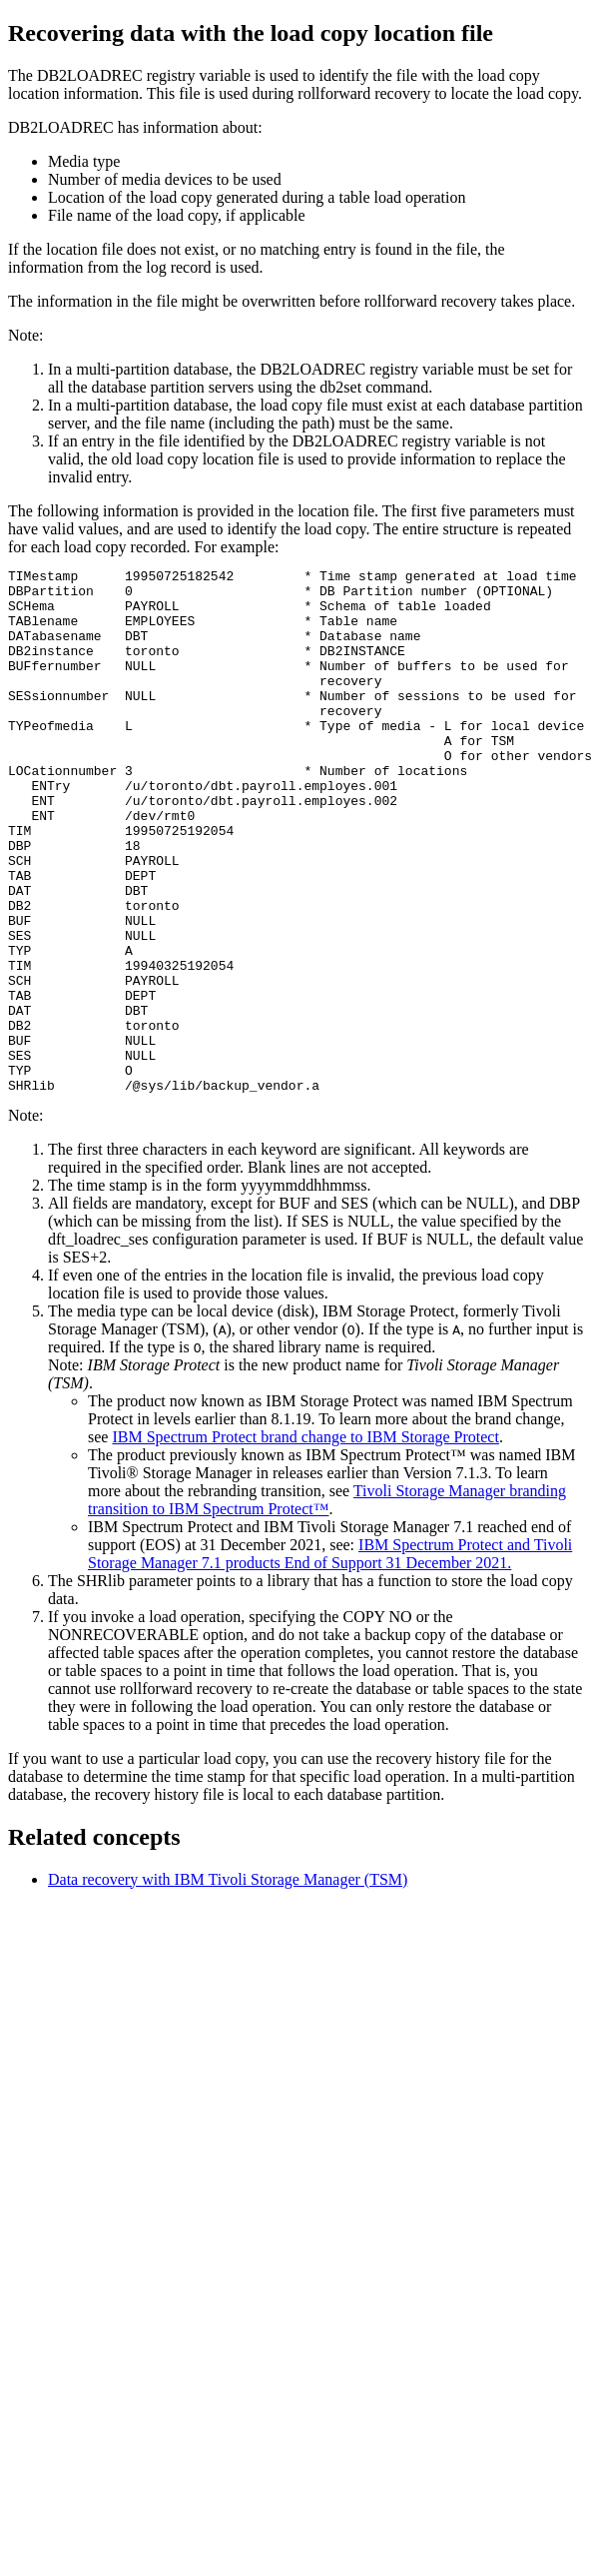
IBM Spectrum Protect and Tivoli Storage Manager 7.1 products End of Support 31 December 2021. (330, 1658)
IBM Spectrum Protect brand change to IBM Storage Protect (305, 1541)
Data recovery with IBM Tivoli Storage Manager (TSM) (227, 1984)
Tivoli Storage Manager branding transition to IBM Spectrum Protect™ (327, 1604)
